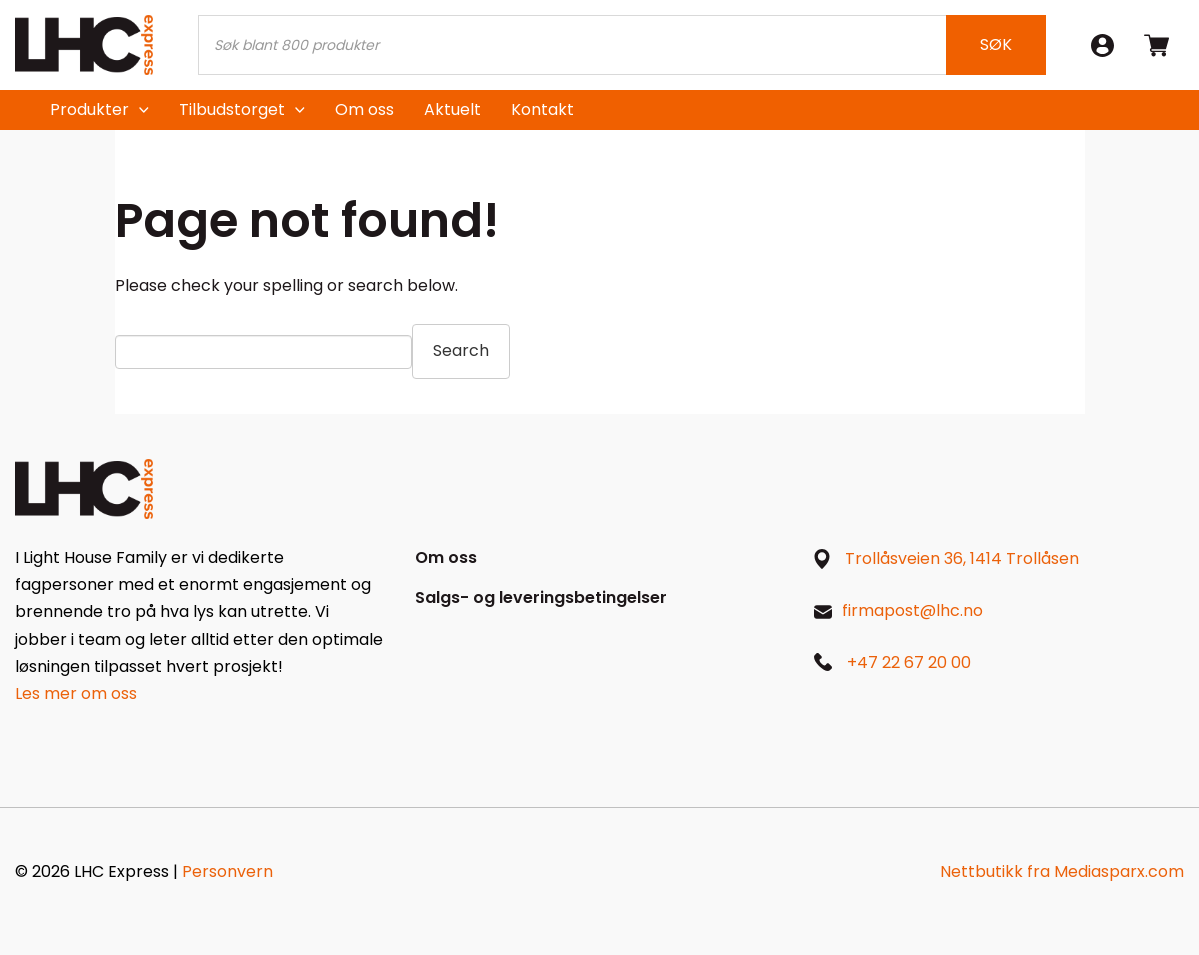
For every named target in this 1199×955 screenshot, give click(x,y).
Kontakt (542, 109)
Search (461, 350)
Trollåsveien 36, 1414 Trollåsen (962, 558)
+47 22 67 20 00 (909, 662)
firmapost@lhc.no (912, 610)
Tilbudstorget (232, 109)
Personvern (227, 871)
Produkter (89, 109)
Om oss (364, 109)
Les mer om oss (76, 693)
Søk (996, 44)
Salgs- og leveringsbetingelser (541, 597)
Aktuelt (452, 109)
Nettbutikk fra (1062, 871)
